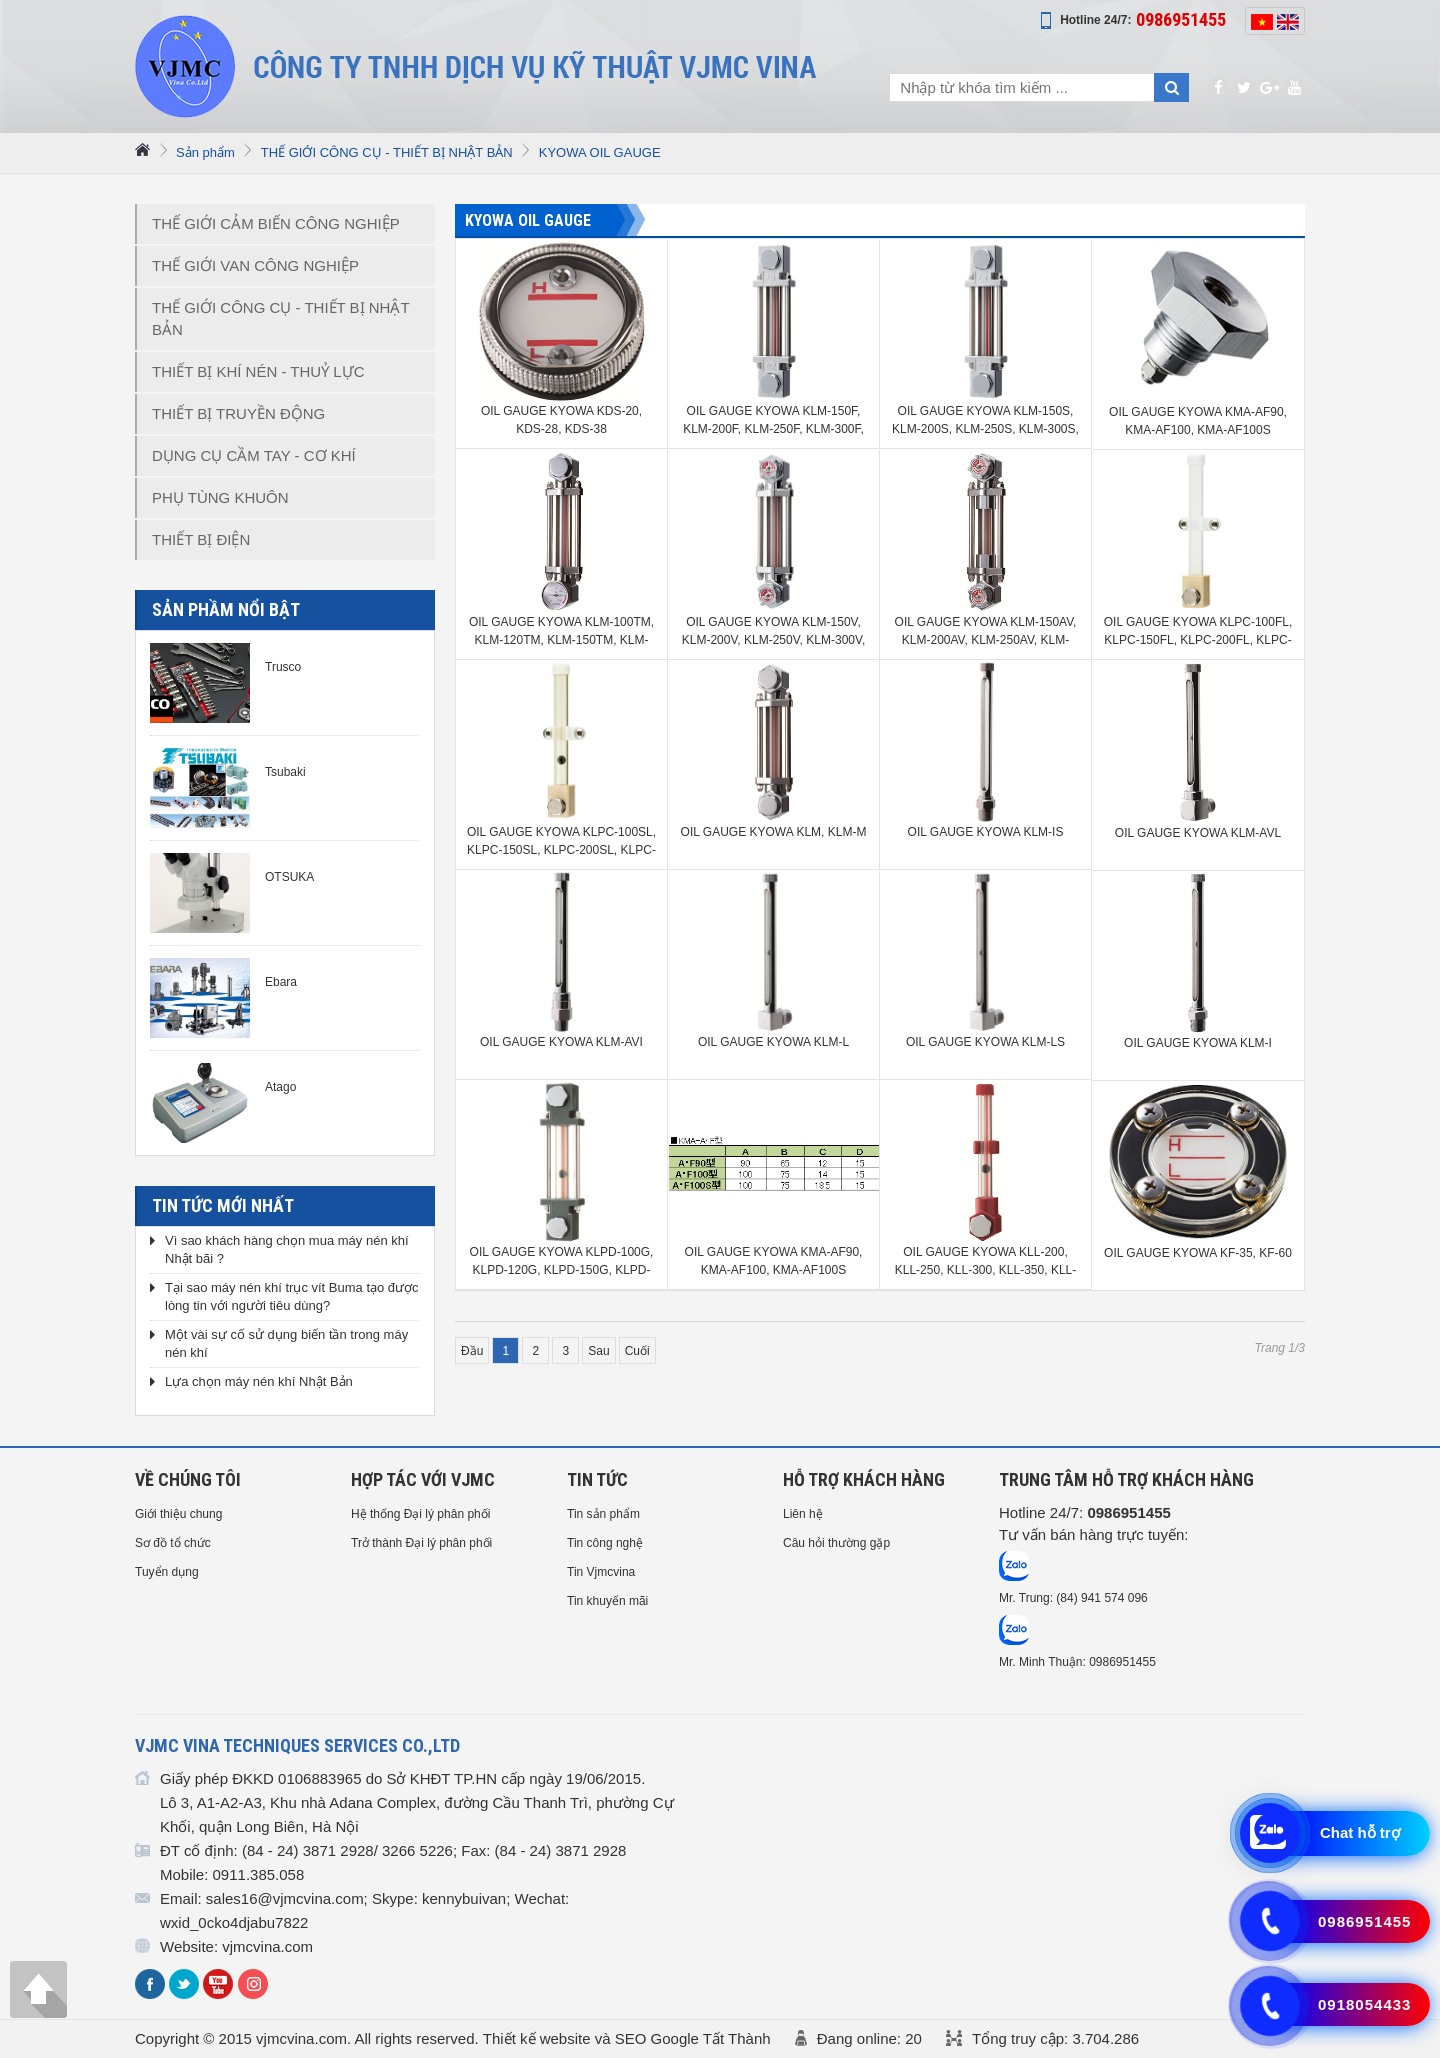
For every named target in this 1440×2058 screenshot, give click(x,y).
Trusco (283, 667)
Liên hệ (803, 1514)
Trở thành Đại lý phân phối (421, 1543)
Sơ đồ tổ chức (173, 1543)
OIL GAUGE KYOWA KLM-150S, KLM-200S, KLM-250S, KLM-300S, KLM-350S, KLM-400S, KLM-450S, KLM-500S (985, 421)
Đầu (472, 1351)
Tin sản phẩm (603, 1514)
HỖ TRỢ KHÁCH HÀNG (864, 1479)
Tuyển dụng (167, 1572)
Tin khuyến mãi (607, 1601)
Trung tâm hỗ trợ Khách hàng (1126, 1479)
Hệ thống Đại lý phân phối (420, 1514)
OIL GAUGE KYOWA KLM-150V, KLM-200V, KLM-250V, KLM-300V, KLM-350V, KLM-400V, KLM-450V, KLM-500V (773, 632)
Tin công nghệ (605, 1543)
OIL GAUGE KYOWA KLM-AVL (1198, 833)
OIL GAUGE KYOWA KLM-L (773, 1042)
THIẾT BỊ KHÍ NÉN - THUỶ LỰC (258, 371)
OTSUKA (289, 877)
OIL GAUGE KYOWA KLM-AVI (561, 1042)
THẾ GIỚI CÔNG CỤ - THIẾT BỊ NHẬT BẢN (387, 152)
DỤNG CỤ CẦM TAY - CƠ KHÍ (254, 455)
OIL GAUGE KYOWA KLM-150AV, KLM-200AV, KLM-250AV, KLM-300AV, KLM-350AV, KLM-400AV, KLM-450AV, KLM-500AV (986, 632)
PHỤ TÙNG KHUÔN (220, 497)
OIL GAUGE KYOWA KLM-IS (986, 832)
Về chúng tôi (188, 1479)
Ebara (281, 982)
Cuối (637, 1351)
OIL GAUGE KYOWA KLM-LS (985, 1042)
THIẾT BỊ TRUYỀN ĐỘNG (238, 413)
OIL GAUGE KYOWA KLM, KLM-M (774, 832)
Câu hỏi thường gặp (836, 1543)
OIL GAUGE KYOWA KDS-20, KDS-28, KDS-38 (561, 420)
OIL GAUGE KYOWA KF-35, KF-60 (1198, 1253)
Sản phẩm (205, 152)
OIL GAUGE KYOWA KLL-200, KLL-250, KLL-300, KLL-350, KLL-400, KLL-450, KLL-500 (985, 1262)
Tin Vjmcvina (601, 1572)
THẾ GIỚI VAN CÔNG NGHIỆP (255, 265)
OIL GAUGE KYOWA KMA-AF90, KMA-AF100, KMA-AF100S (1198, 421)
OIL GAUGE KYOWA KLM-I (1198, 1043)
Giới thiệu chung (178, 1514)
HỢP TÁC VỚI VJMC (423, 1479)
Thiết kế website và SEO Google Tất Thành (627, 2038)
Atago (280, 1087)
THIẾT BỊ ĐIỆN (201, 539)
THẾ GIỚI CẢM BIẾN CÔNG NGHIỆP (276, 223)
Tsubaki (285, 772)
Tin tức (597, 1479)
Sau (598, 1351)
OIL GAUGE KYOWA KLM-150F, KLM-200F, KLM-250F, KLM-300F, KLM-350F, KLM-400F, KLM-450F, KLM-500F (773, 421)
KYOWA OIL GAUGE (600, 152)
